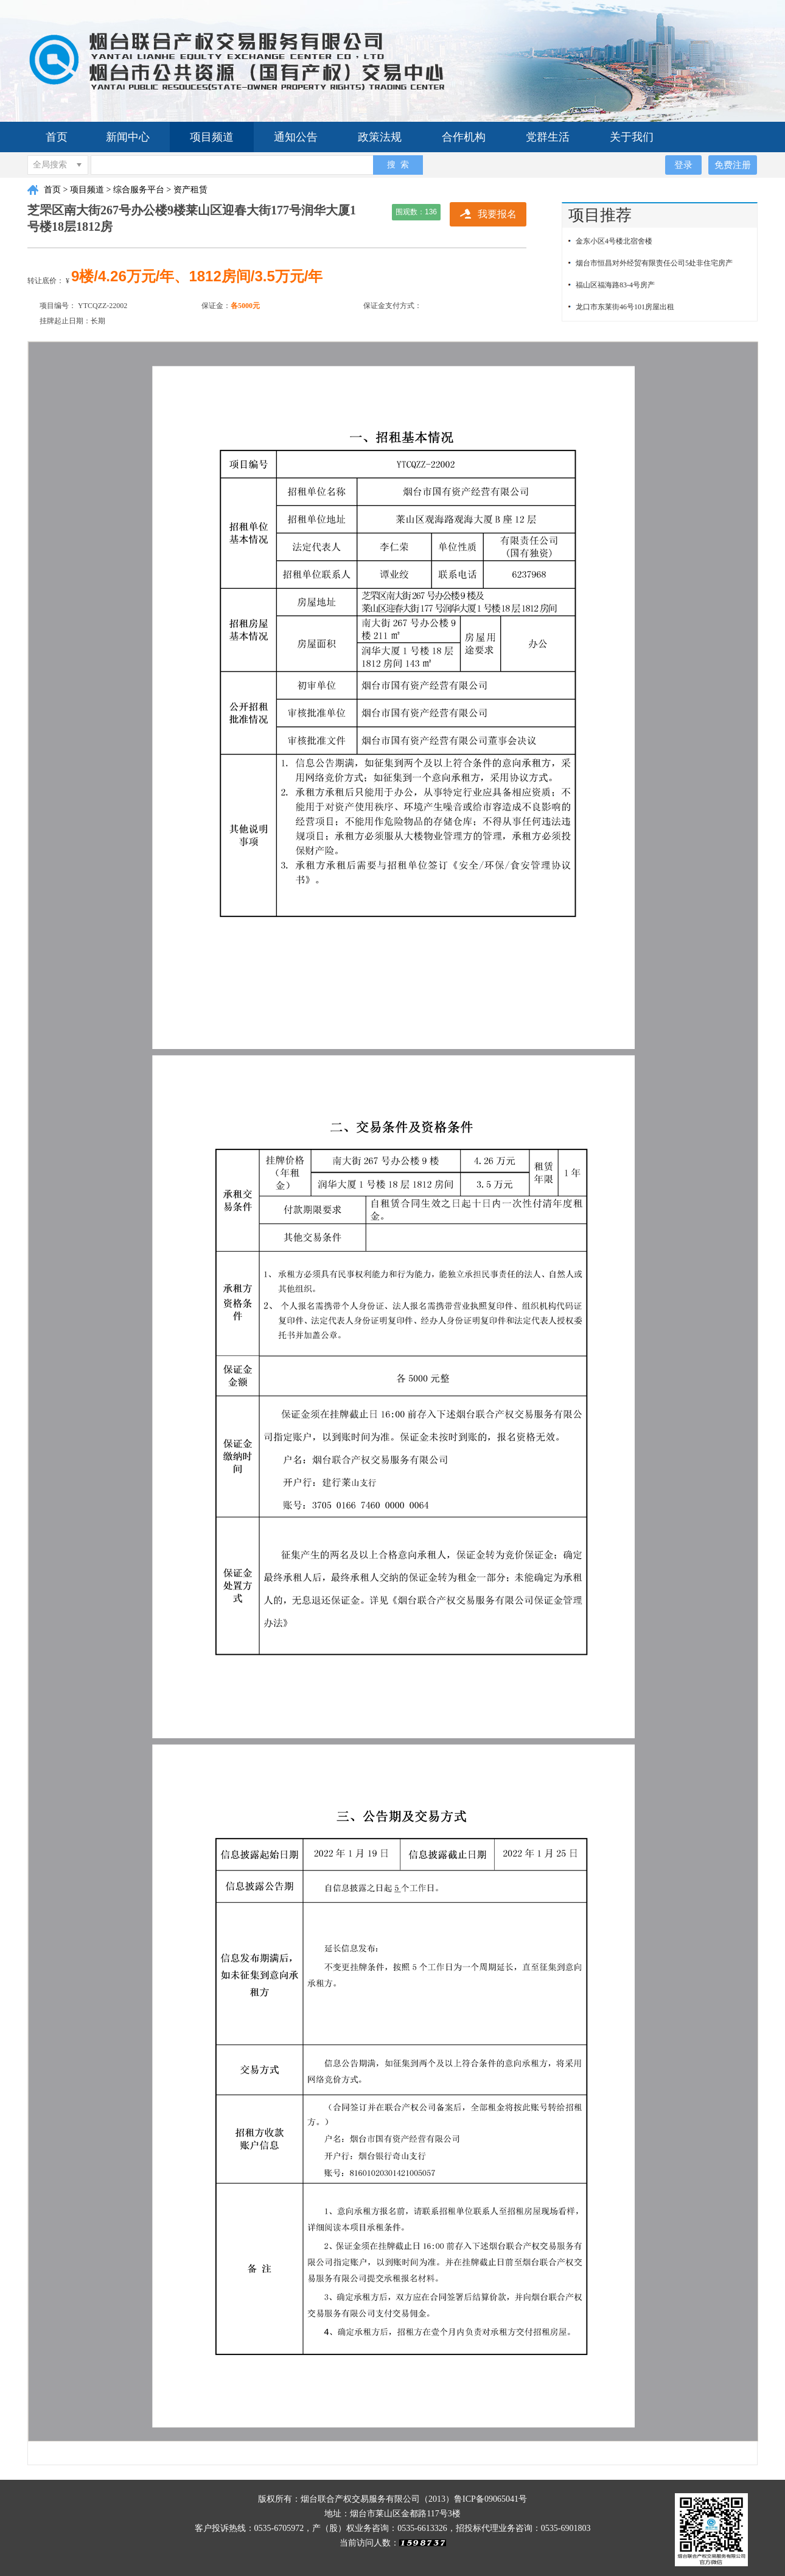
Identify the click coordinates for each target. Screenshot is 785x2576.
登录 (683, 165)
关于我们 (632, 137)
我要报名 (497, 214)
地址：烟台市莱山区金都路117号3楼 (392, 2513)
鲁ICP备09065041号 (490, 2499)
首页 (57, 137)
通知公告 (296, 137)
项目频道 (212, 137)
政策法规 (380, 137)
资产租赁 (190, 189)
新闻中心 (128, 137)
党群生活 (548, 137)
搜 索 (398, 164)
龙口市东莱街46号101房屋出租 (625, 307)
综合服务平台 (138, 189)
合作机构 (464, 137)
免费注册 (732, 165)
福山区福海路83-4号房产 (615, 285)
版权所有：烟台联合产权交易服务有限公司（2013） (356, 2499)
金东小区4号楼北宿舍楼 (614, 241)
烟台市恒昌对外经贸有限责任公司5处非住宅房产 (654, 263)
